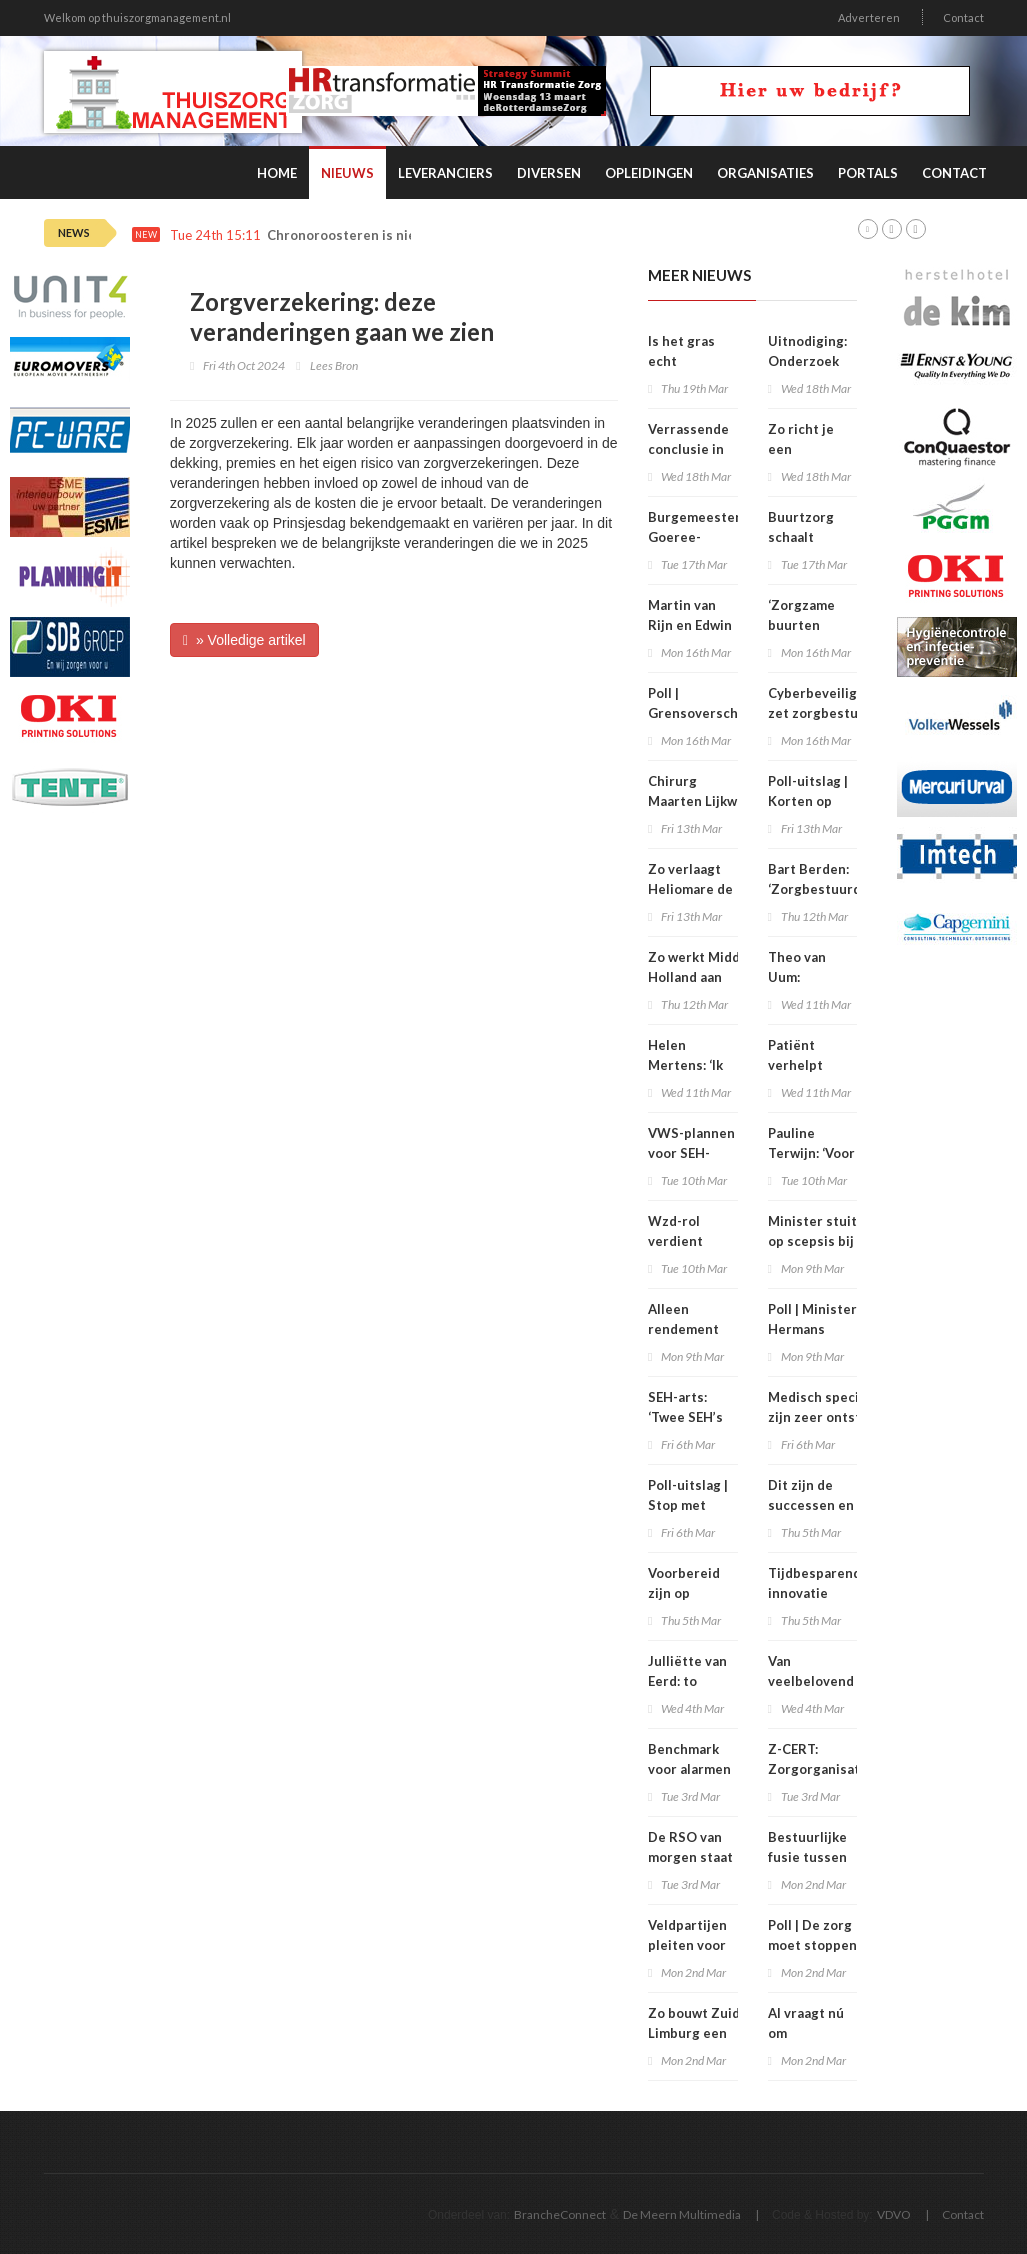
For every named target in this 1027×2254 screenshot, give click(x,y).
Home (277, 173)
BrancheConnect (560, 2214)
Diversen (549, 173)
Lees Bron (334, 365)
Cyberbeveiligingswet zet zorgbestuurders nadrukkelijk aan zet (838, 713)
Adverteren (869, 17)
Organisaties (765, 173)
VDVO (894, 2214)
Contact (963, 17)
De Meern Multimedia (682, 2214)
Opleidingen (649, 173)
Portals (868, 173)
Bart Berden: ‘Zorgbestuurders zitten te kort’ (825, 889)
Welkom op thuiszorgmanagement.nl (137, 17)
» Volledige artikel (244, 640)
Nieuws (347, 173)
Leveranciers (445, 173)
